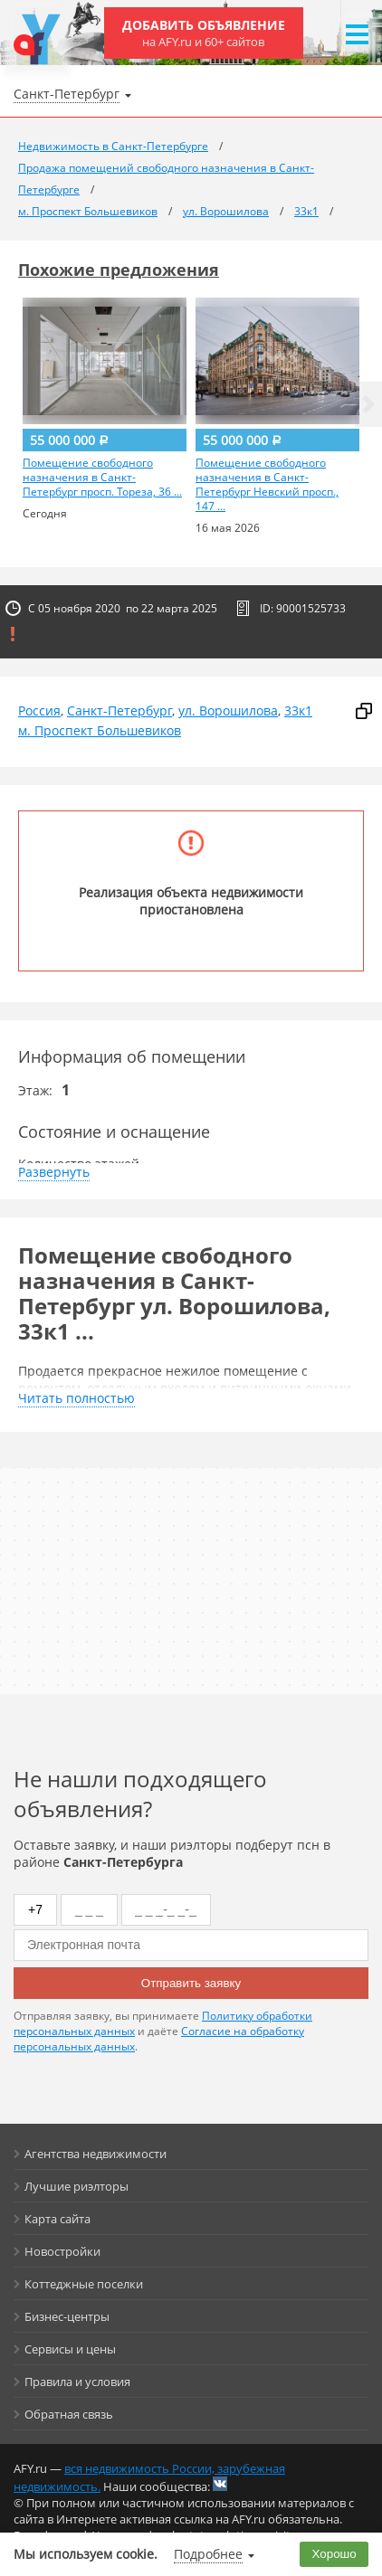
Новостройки (62, 2251)
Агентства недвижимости (95, 2153)
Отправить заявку (191, 1983)
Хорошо (334, 2554)
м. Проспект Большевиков (99, 730)
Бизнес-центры (67, 2316)
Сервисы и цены (70, 2349)
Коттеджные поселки (83, 2284)
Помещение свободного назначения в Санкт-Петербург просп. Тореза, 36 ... (102, 477)
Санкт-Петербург (119, 710)
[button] (368, 404)
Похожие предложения (118, 269)
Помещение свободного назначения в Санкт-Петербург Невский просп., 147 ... (267, 485)
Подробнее (208, 2553)
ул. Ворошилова (228, 710)
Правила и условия (77, 2381)
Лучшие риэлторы (76, 2186)
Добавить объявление (203, 33)
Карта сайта (57, 2219)
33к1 (298, 710)
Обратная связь (68, 2414)
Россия (39, 710)
